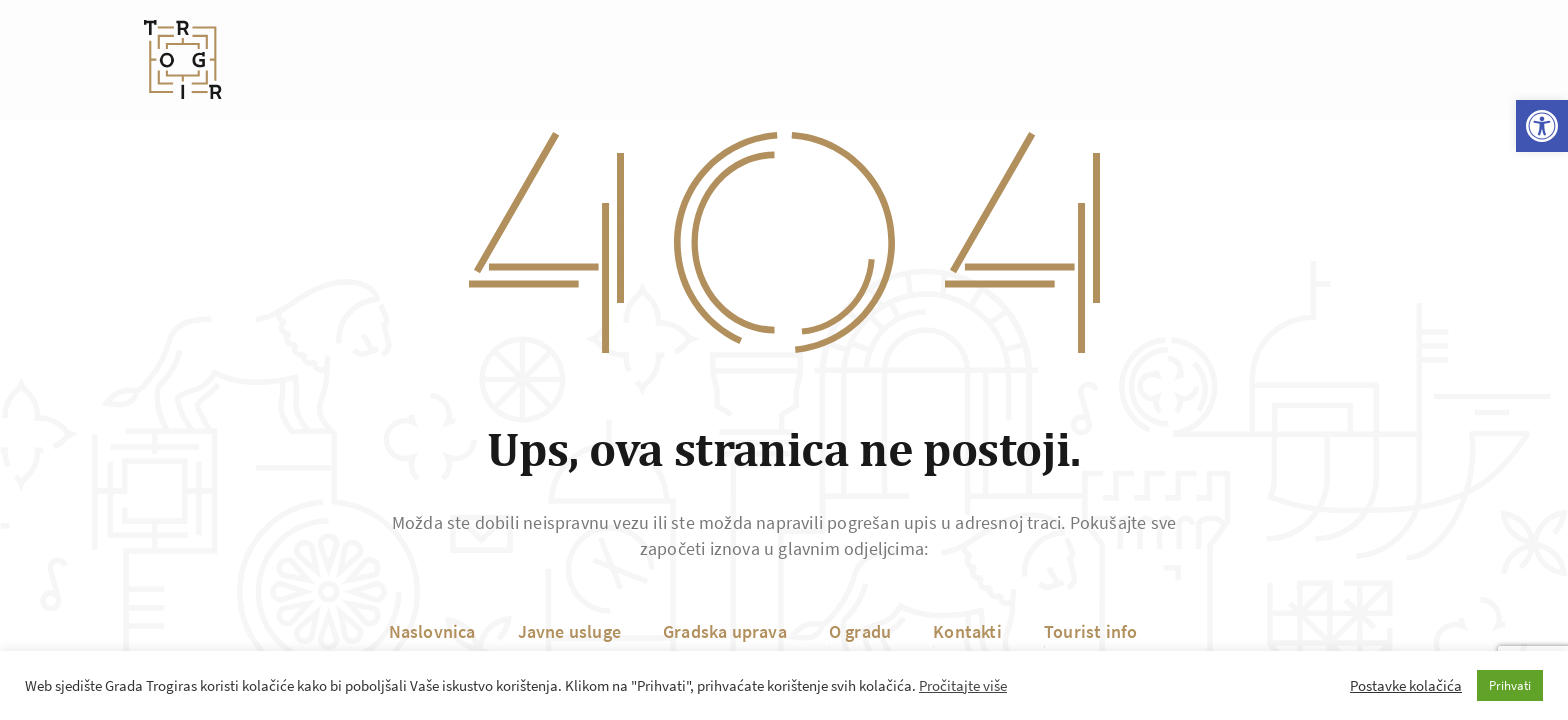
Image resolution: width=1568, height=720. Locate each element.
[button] (1542, 126)
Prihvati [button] (1510, 685)
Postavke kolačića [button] (1406, 686)
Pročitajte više (963, 686)
